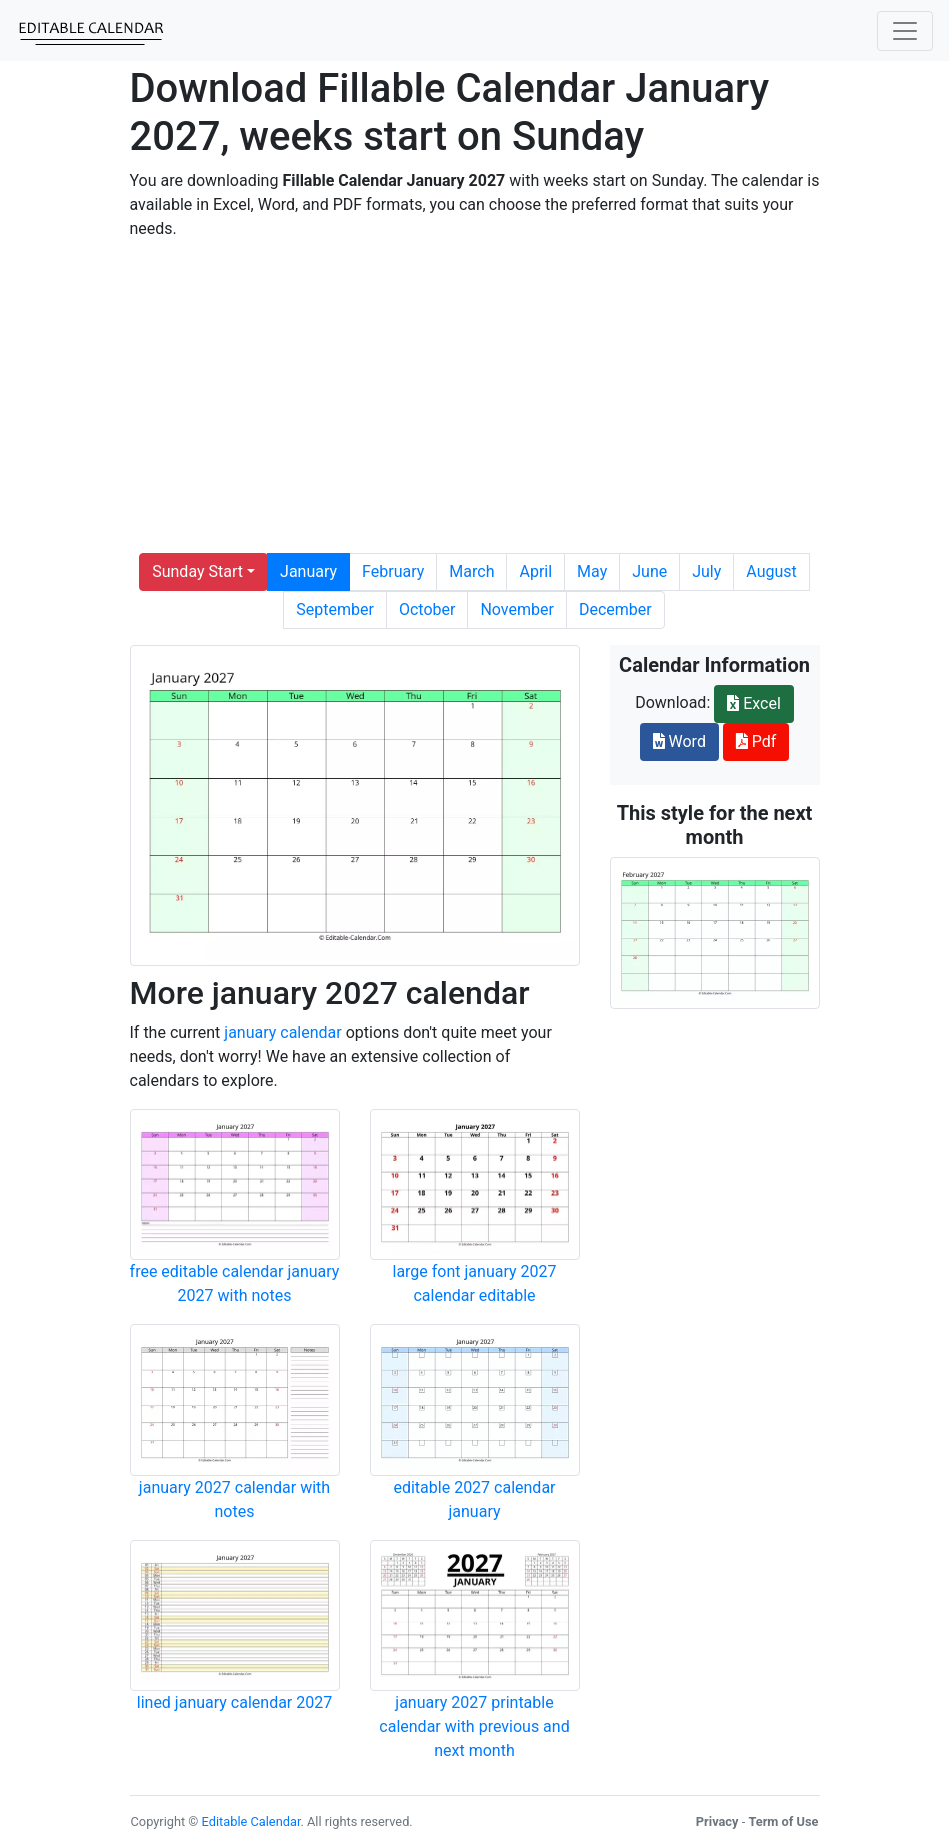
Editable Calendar (251, 1821)
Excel (754, 703)
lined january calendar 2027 (234, 1702)
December (615, 609)
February (393, 571)
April (535, 571)
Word (679, 741)
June (649, 571)
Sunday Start (197, 571)
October (427, 609)
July (706, 571)
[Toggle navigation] (905, 31)
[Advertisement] (475, 397)
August (771, 571)
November (516, 609)
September (335, 609)
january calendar (282, 1032)
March (471, 571)
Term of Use (783, 1821)
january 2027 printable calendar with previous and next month (474, 1726)
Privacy (717, 1821)
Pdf (756, 741)
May (592, 571)
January (308, 571)
